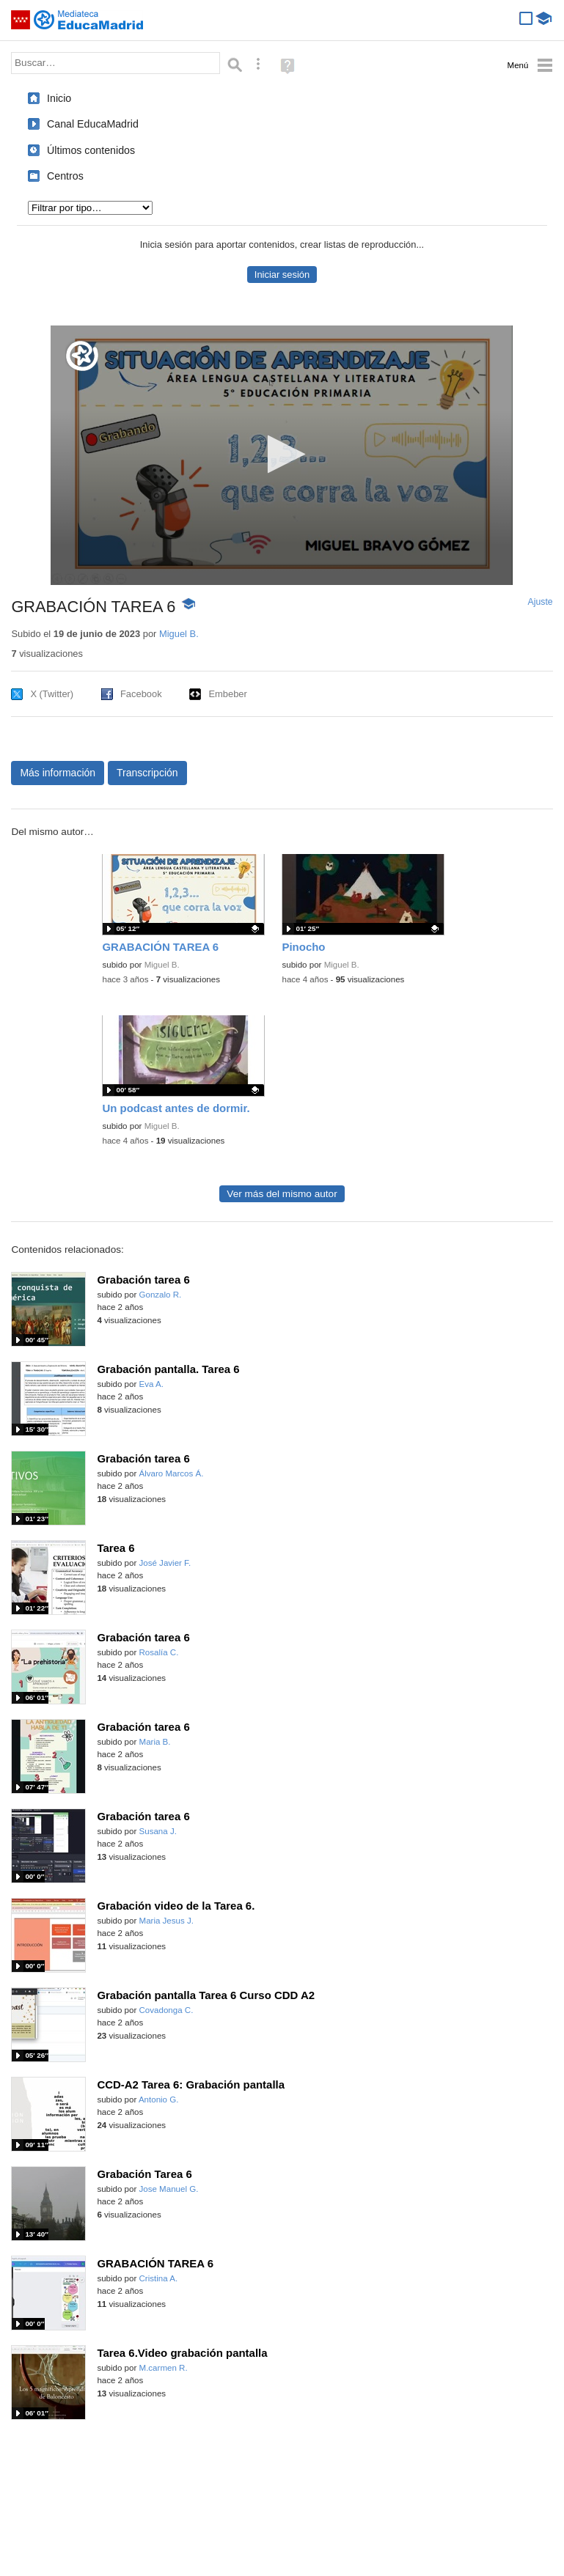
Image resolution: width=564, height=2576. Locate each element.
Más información (57, 773)
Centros (65, 176)
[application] (282, 455)
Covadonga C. (166, 2010)
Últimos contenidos (91, 150)
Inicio (59, 98)
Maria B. (155, 1741)
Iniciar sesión (282, 274)
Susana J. (158, 1831)
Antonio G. (159, 2099)
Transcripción (147, 773)
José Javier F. (165, 1563)
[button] (282, 454)
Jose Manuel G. (169, 2189)
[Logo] (82, 356)
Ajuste (540, 602)
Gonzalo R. (160, 1294)
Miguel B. (179, 633)
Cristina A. (158, 2278)
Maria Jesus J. (166, 1920)
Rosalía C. (159, 1652)
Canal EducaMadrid (93, 124)
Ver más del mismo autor (282, 1193)
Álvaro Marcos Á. (171, 1473)
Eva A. (151, 1384)
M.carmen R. (163, 2367)
